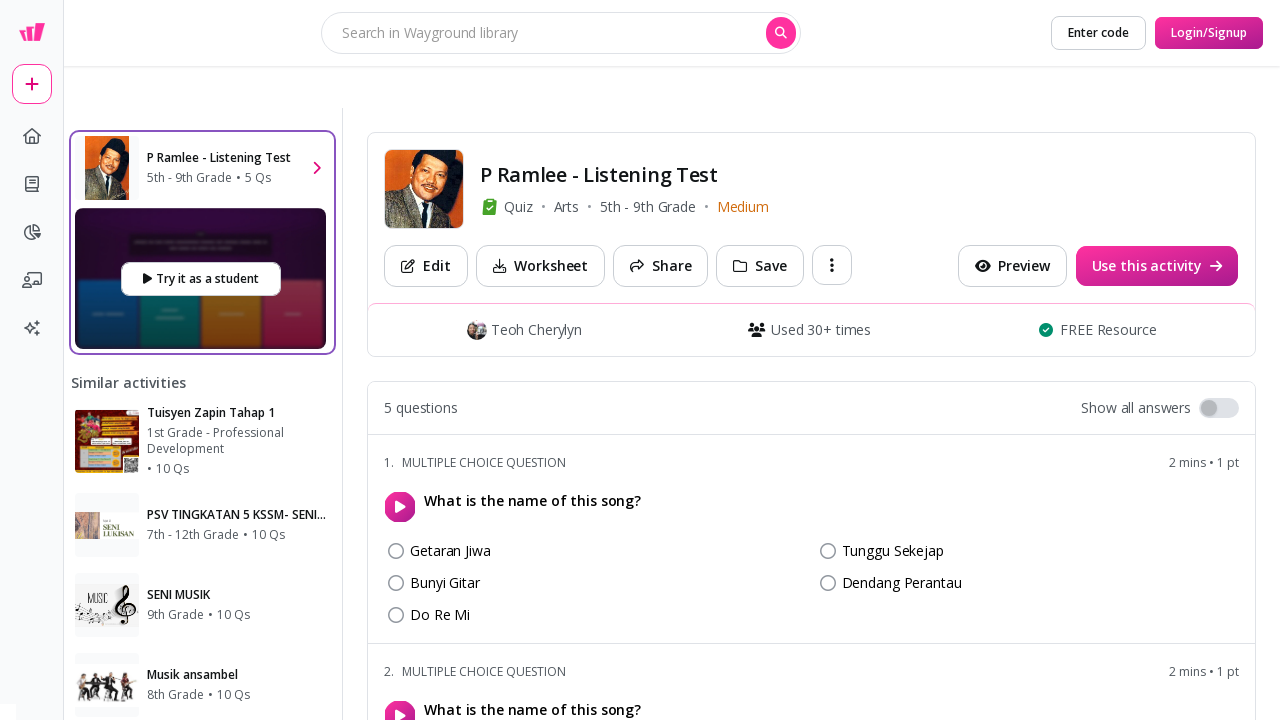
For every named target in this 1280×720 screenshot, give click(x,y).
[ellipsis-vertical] (832, 265)
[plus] (32, 84)
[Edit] (425, 266)
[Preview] (1012, 266)
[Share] (660, 266)
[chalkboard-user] (32, 280)
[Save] (759, 266)
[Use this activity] (1157, 266)
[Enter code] (1098, 33)
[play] (400, 507)
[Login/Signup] (1209, 33)
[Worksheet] (541, 266)
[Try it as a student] (201, 279)
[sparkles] (32, 328)
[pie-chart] (32, 232)
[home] (32, 136)
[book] (32, 184)
